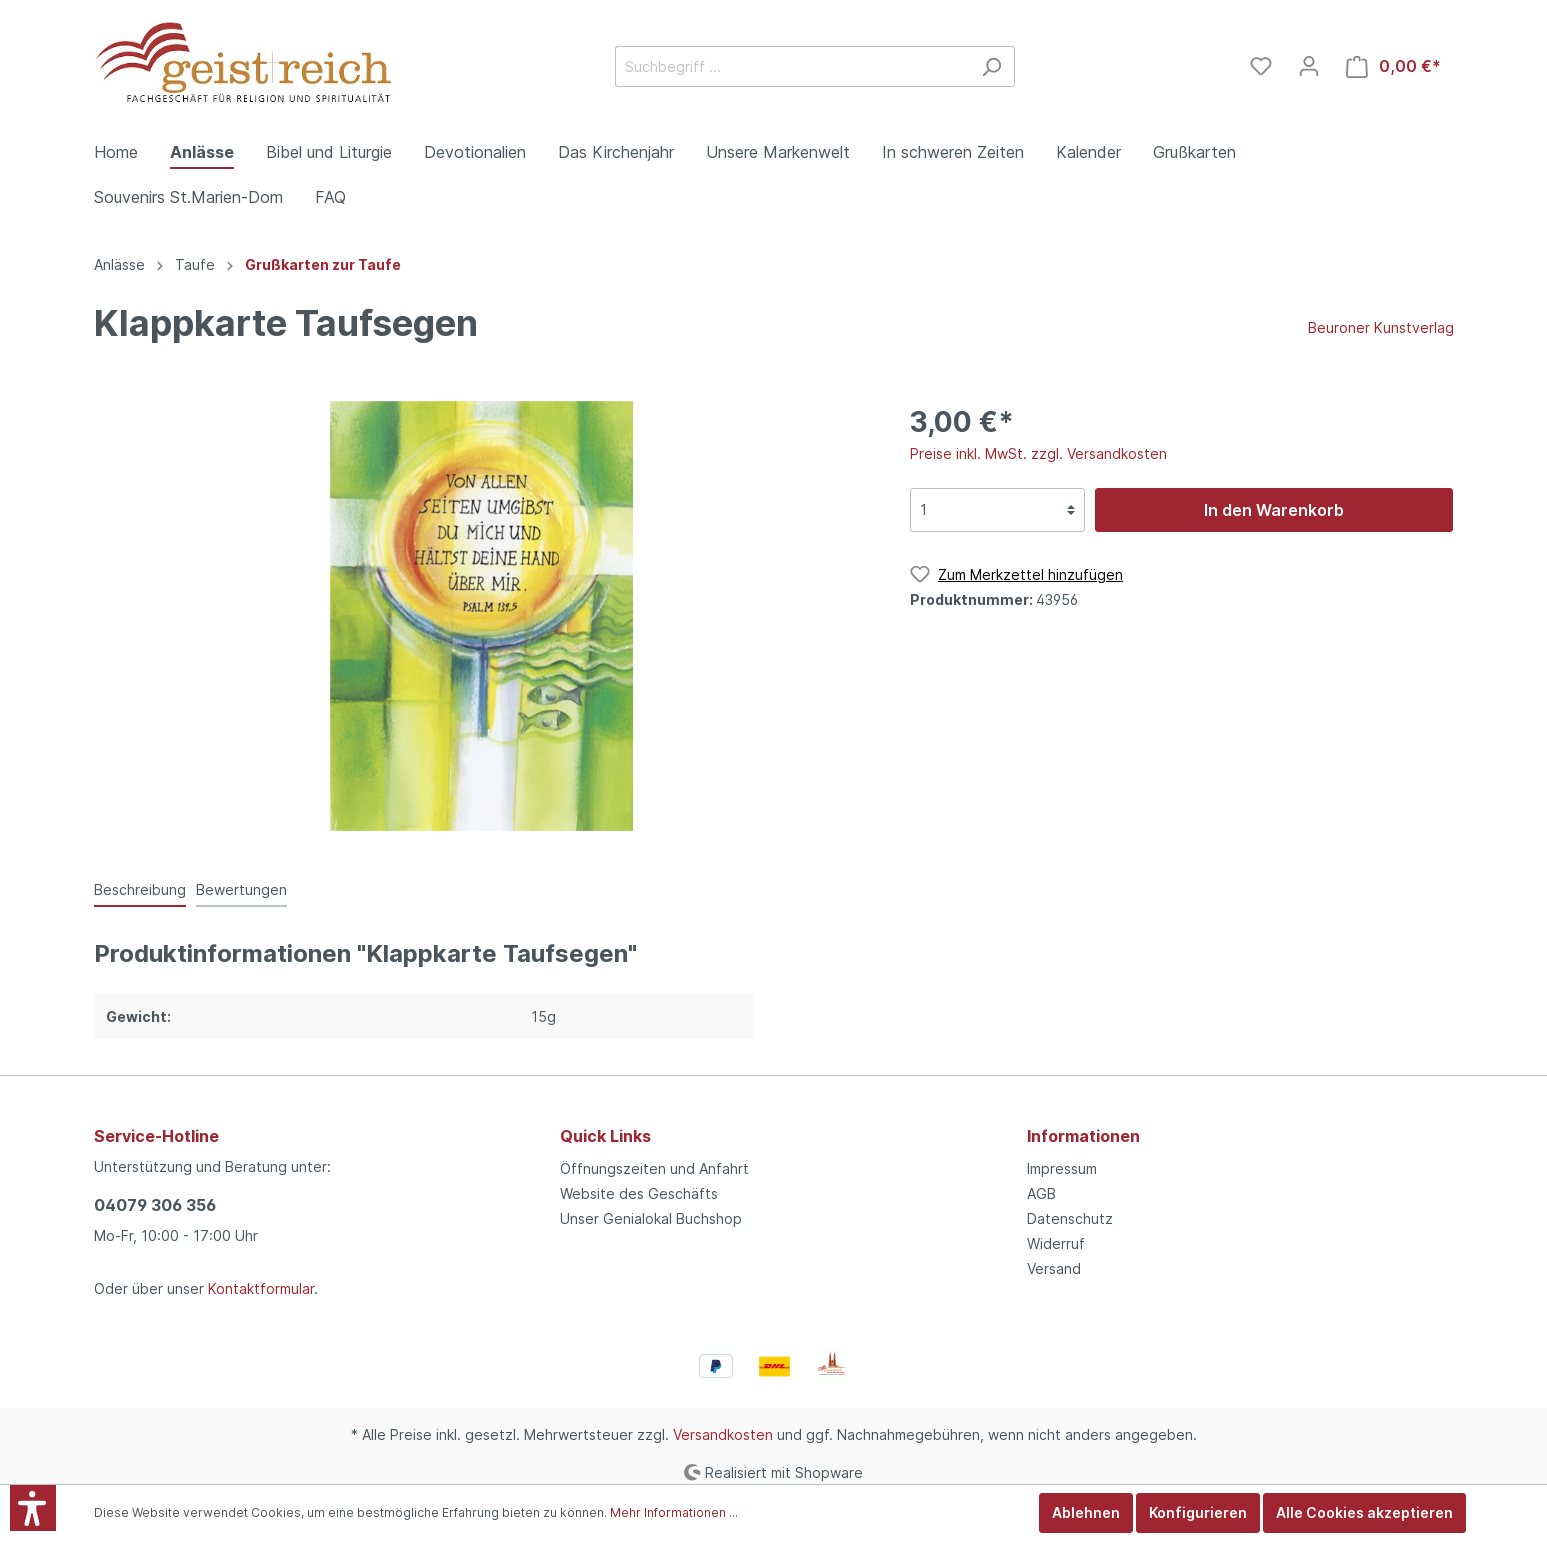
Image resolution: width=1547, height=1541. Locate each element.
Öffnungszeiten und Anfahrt (654, 1168)
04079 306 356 (155, 1205)
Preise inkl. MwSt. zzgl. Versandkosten (1038, 453)
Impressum (1062, 1168)
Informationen (1083, 1136)
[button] (33, 1508)
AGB (1041, 1193)
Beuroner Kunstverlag (1381, 327)
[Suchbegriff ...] (792, 66)
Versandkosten (723, 1434)
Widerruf (1056, 1243)
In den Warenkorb (1274, 510)
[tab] (140, 889)
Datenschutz (1070, 1218)
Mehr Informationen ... (674, 1512)
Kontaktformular (261, 1288)
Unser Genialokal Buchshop (651, 1218)
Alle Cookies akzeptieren (1364, 1512)
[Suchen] (991, 66)
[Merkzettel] (1261, 66)
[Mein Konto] (1309, 66)
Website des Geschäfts (639, 1193)
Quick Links (605, 1136)
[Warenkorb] (1393, 66)
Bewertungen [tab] (241, 889)
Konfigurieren (1198, 1512)
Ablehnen (1086, 1512)
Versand (1054, 1268)
